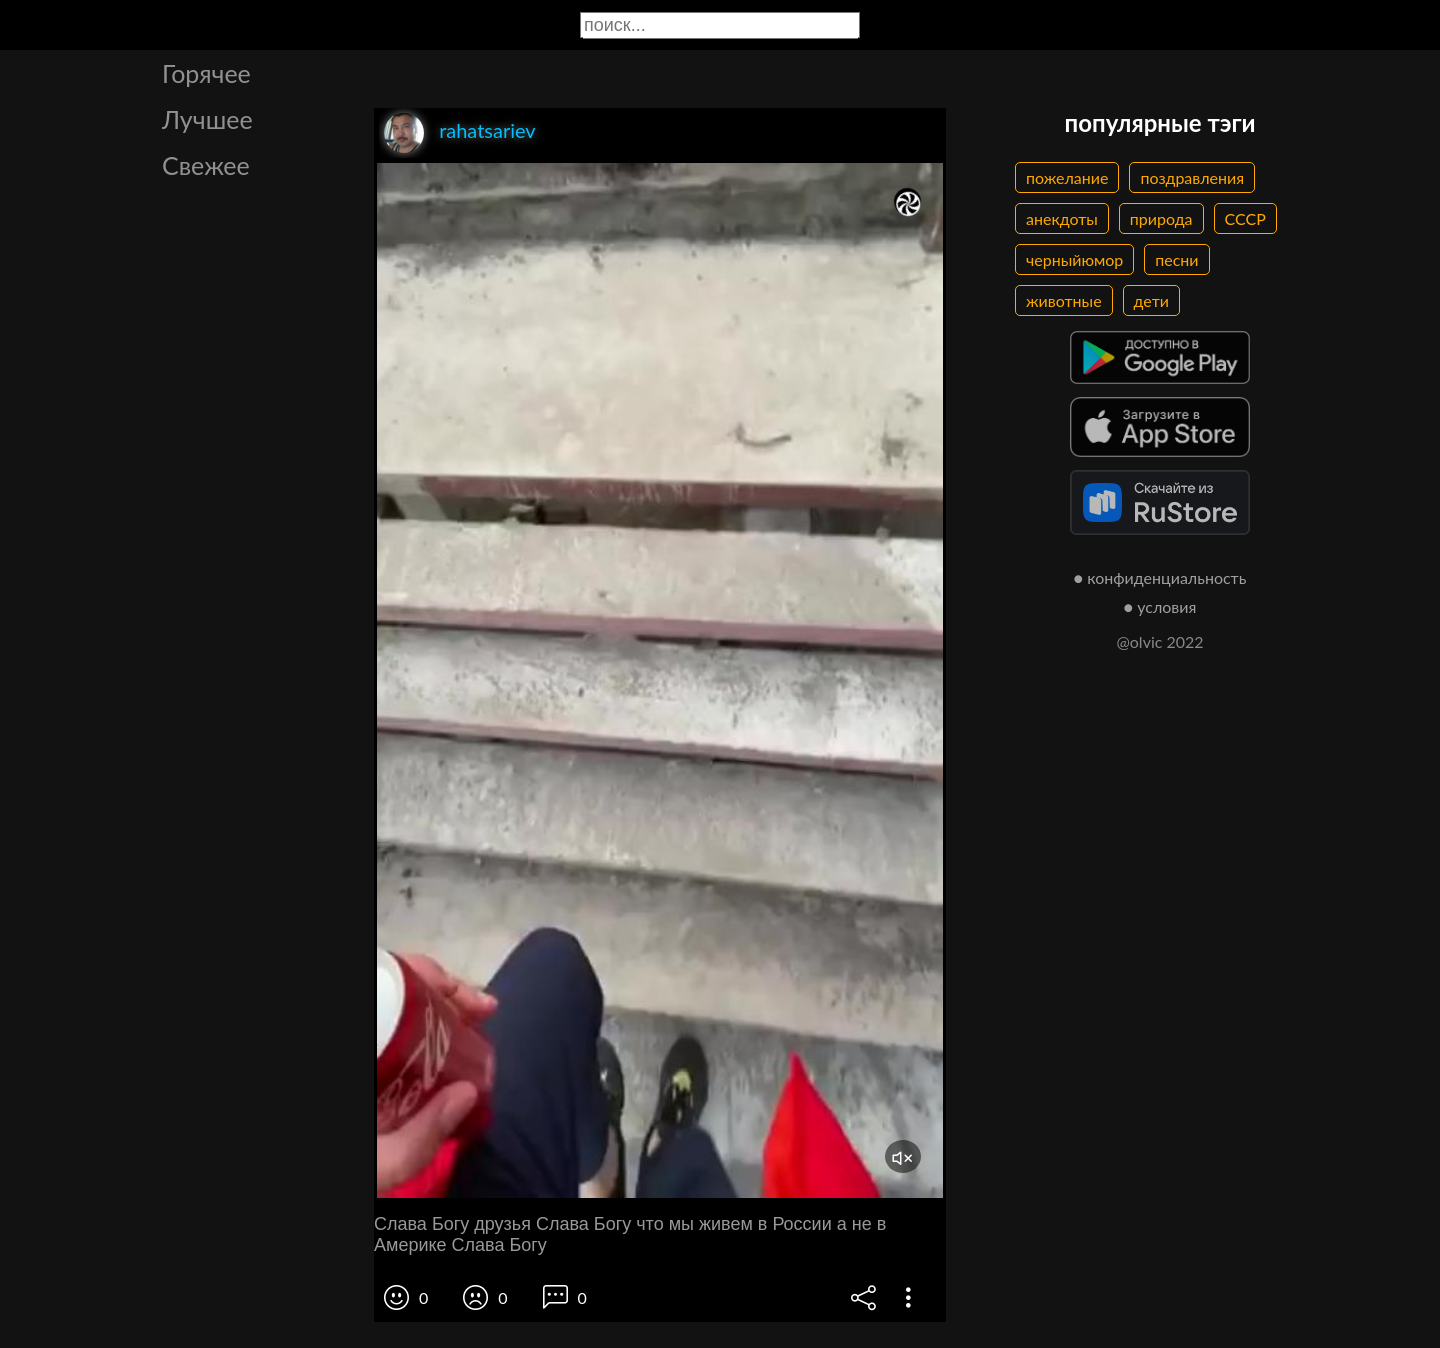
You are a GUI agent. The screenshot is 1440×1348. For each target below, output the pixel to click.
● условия (1160, 606)
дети (1151, 300)
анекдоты (1062, 218)
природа (1161, 218)
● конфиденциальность (1160, 577)
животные (1064, 300)
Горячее (206, 73)
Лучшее (207, 119)
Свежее (206, 165)
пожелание (1067, 177)
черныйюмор (1074, 259)
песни (1176, 259)
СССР (1245, 218)
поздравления (1192, 177)
